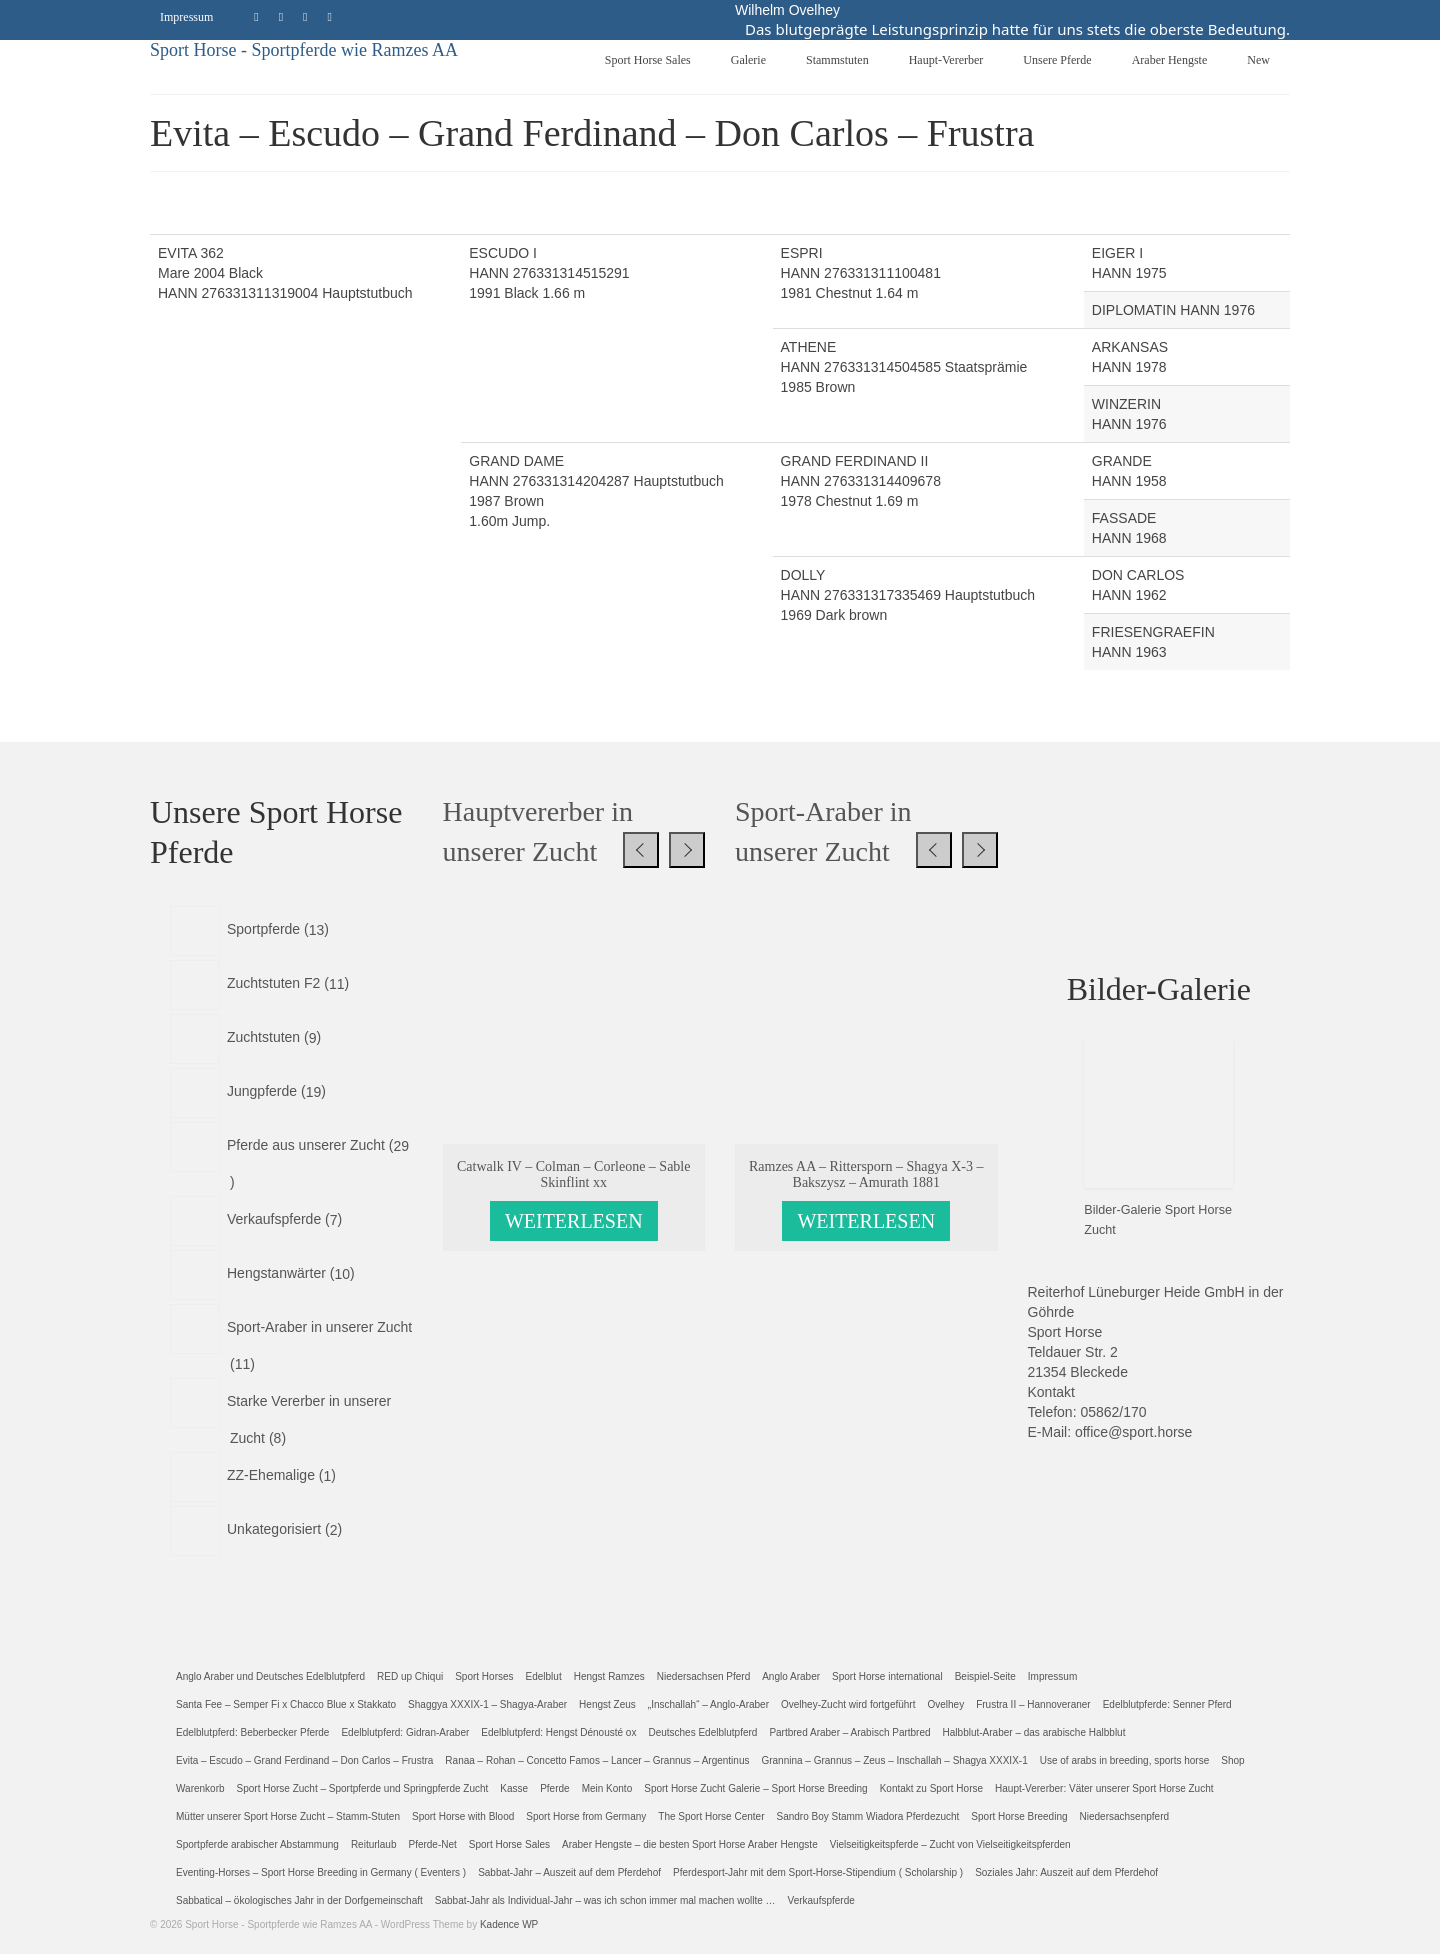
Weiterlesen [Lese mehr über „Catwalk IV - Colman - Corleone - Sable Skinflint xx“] (574, 1216)
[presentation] (641, 844)
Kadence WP (509, 1919)
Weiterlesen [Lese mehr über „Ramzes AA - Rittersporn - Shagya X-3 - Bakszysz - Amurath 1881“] (866, 1216)
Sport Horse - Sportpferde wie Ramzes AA (304, 44)
